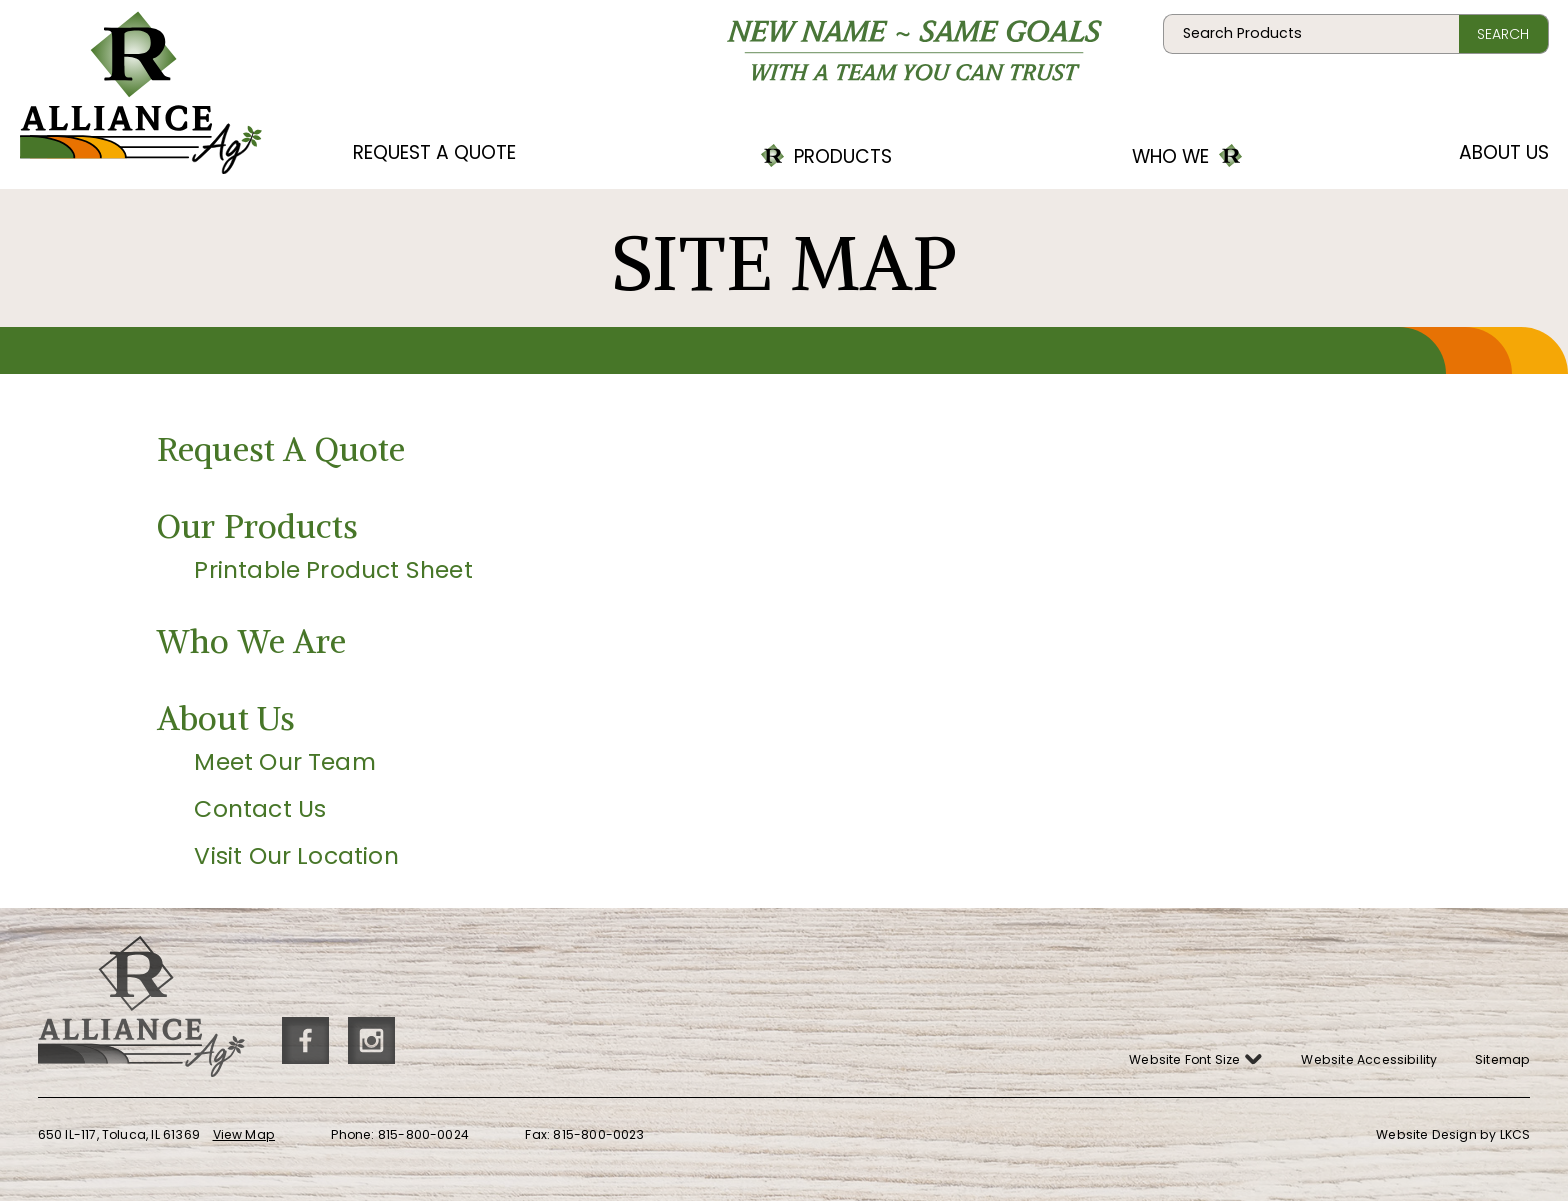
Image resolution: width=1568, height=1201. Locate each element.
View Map (244, 1134)
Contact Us (260, 808)
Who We (1203, 150)
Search (1503, 34)
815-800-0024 (423, 1134)
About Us (1504, 152)
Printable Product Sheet (333, 569)
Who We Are (252, 641)
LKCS (1515, 1134)
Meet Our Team (284, 761)
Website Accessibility (1369, 1059)
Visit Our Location (296, 855)
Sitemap (1502, 1059)
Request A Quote (434, 152)
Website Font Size (1196, 1055)
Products (826, 150)
